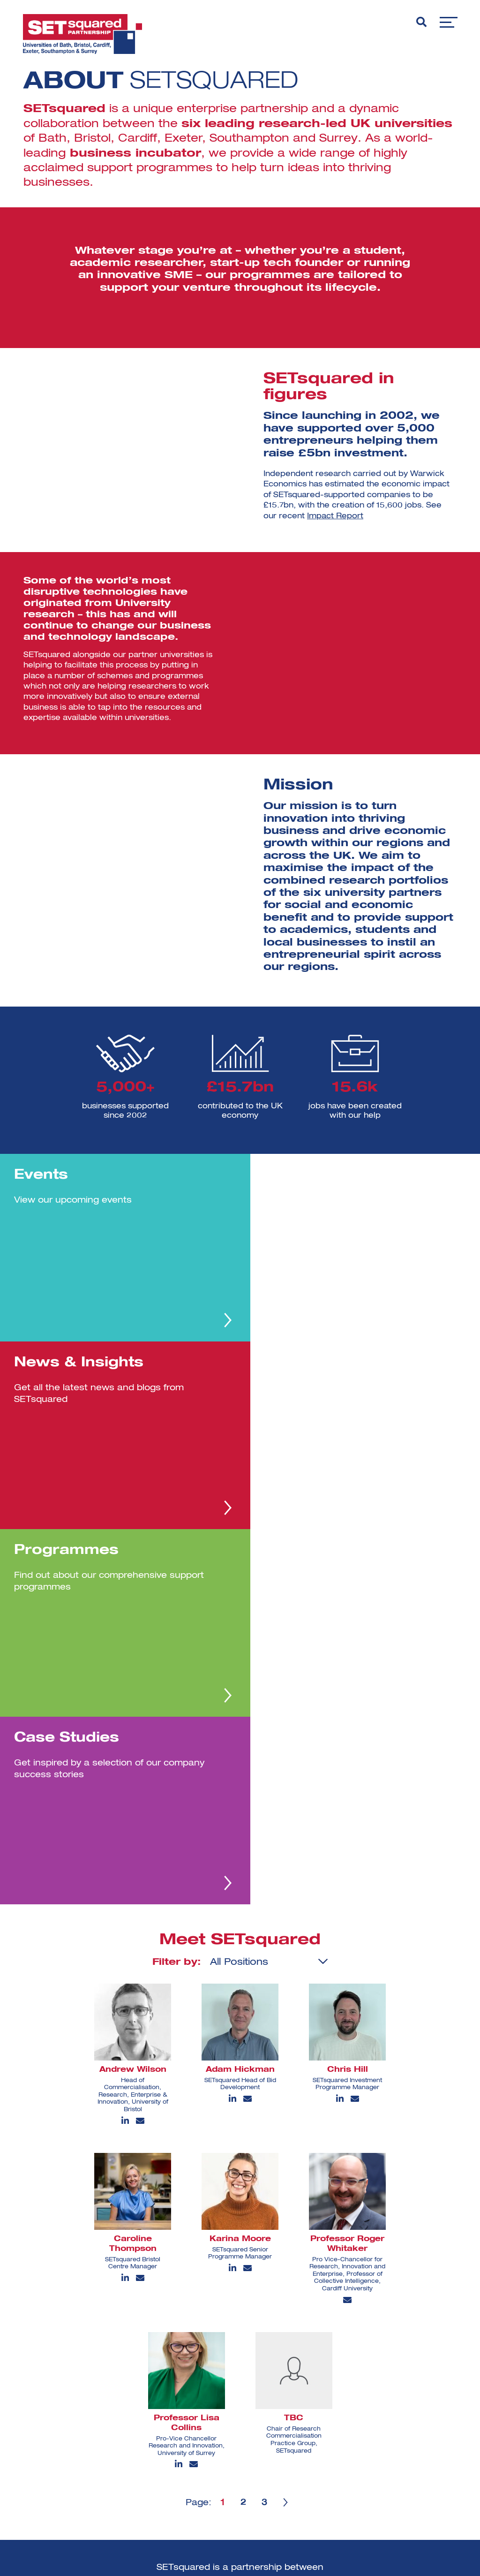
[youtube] (246, 2481)
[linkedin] (220, 2452)
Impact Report (335, 516)
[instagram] (250, 2452)
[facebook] (218, 2483)
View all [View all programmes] (328, 2459)
